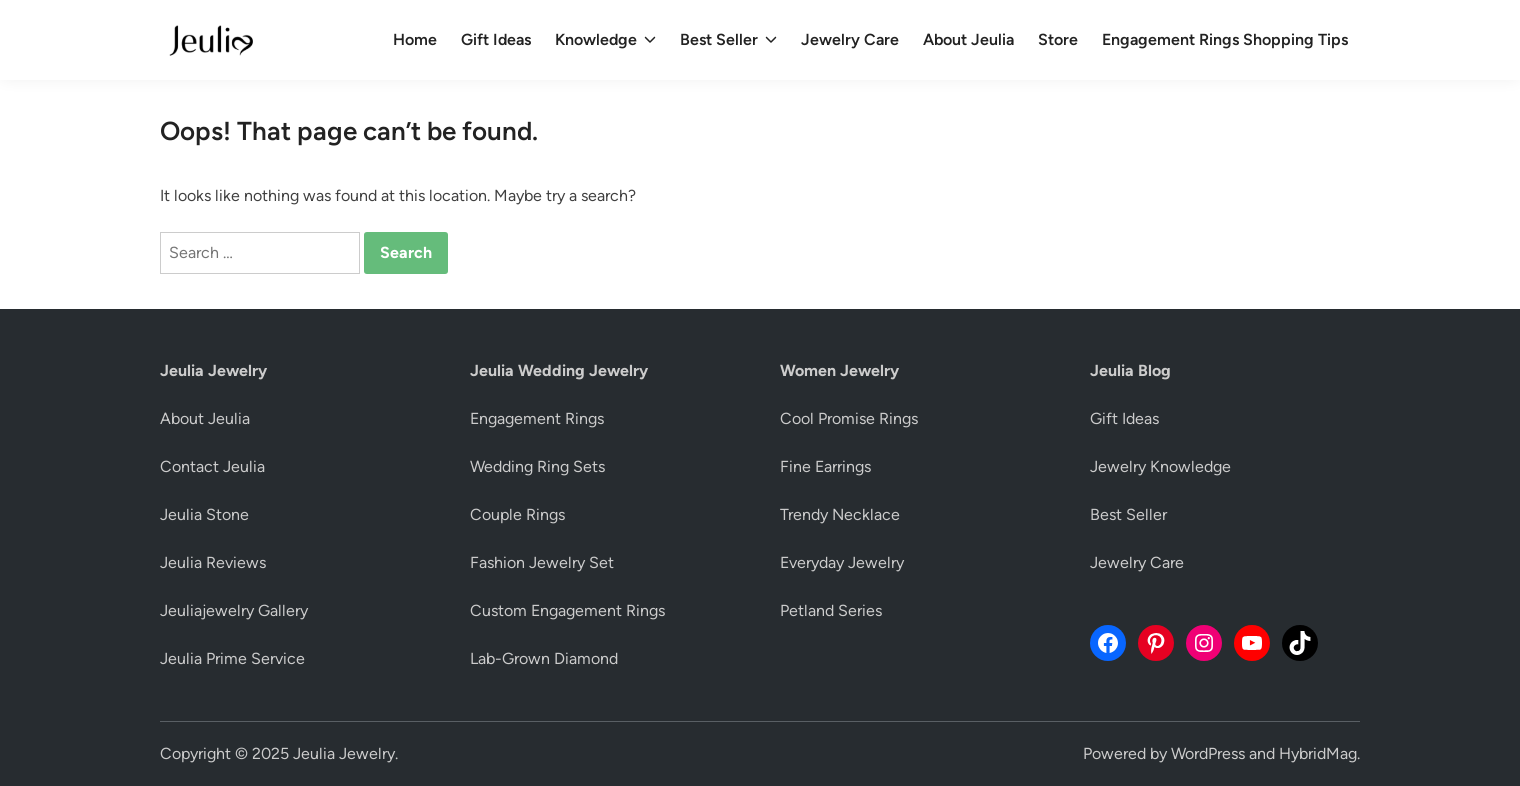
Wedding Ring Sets (537, 466)
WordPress (1208, 753)
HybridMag (1318, 753)
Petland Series (831, 610)
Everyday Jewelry (842, 562)
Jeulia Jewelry (344, 753)
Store (1058, 39)
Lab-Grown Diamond (544, 658)
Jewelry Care (850, 39)
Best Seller (728, 40)
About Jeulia (968, 39)
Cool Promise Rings (849, 418)
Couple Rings (517, 514)
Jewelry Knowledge (1160, 466)
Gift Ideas (496, 39)
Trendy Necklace (840, 514)
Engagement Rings (537, 418)
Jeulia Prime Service (232, 658)
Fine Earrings (825, 466)
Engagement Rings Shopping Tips (1225, 39)
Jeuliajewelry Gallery (234, 610)
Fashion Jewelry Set (542, 562)
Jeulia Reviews (213, 562)
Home (415, 39)
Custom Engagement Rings (567, 610)
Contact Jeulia (212, 466)
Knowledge (605, 40)
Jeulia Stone (204, 514)
